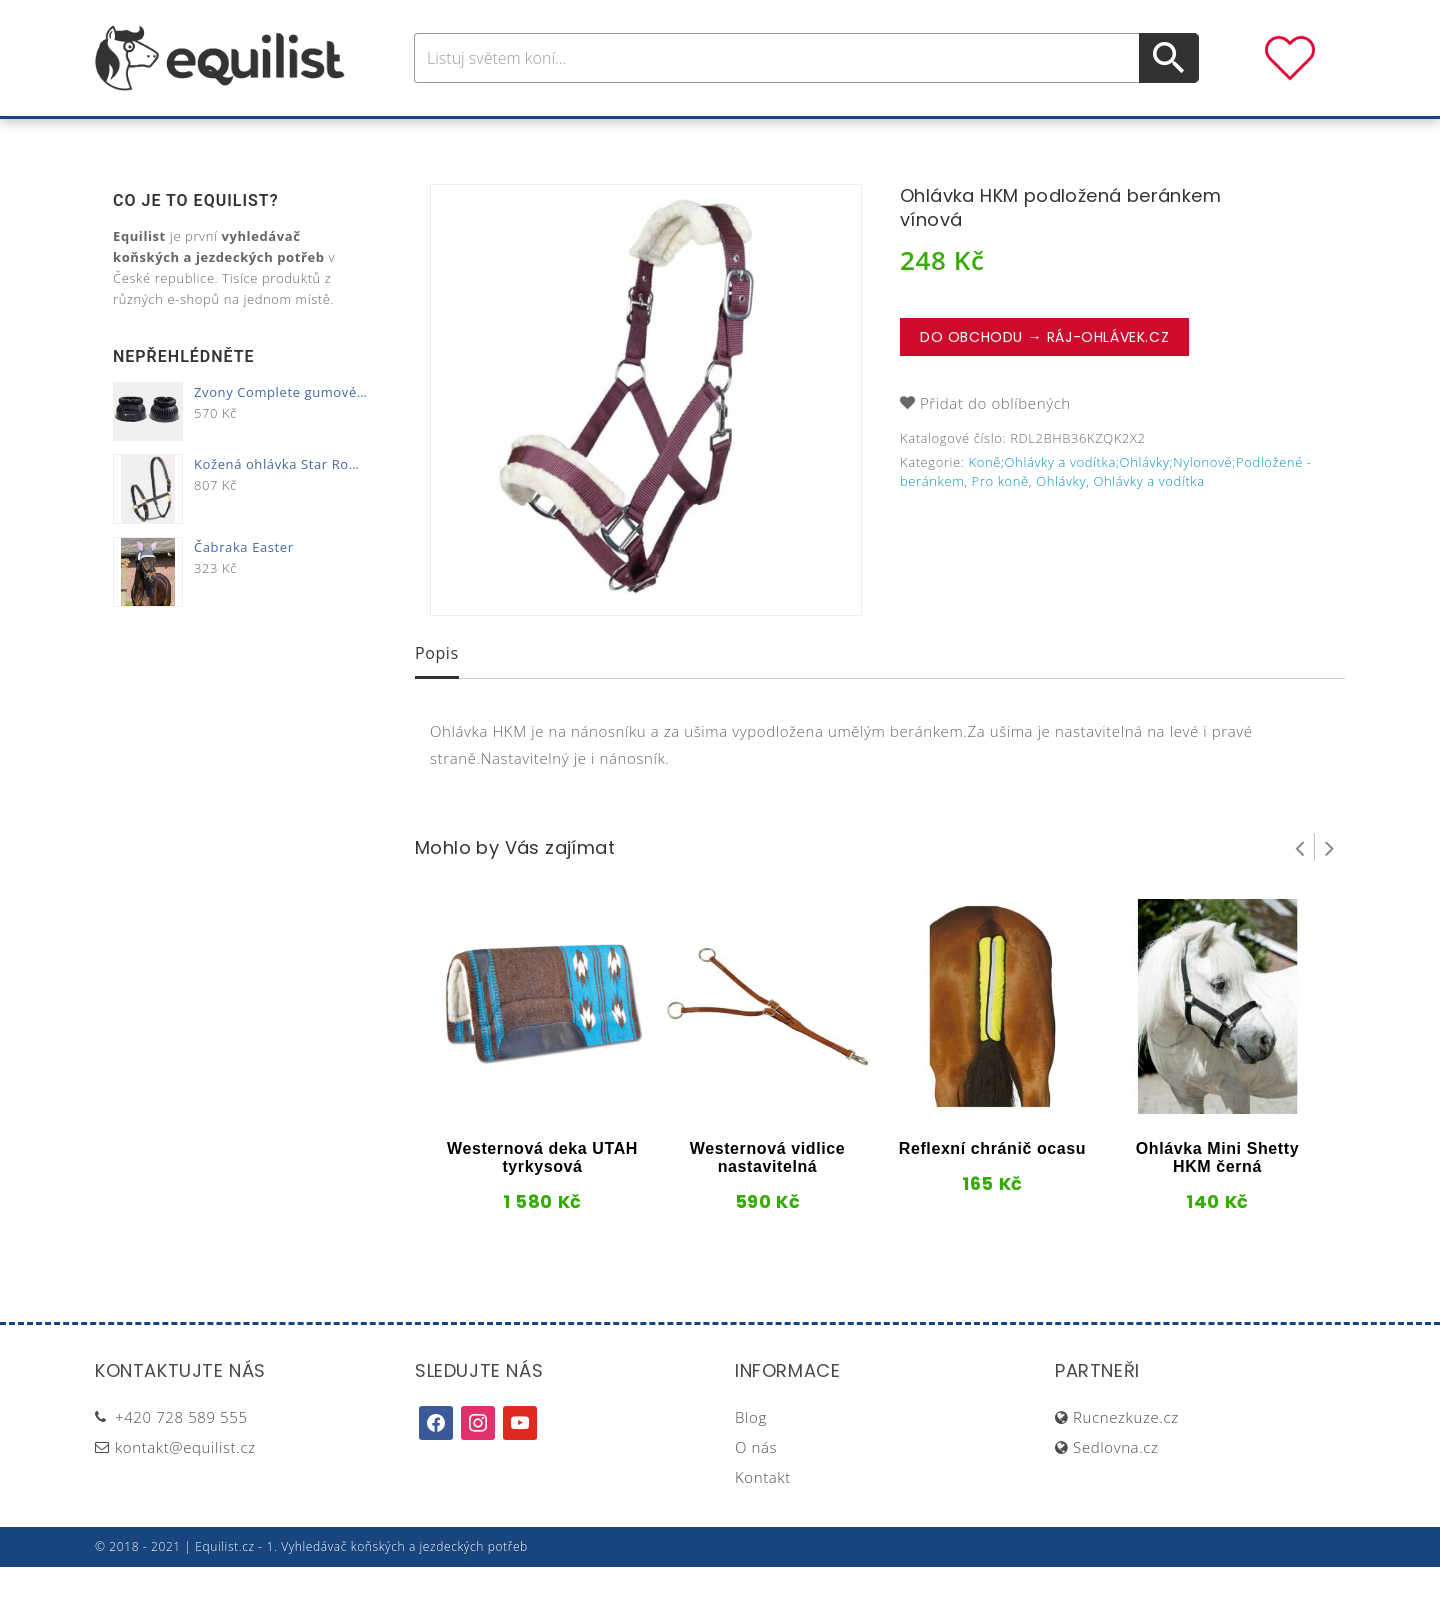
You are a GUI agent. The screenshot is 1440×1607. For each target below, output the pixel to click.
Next (1330, 887)
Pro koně (439, 138)
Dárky (1017, 138)
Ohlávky (1061, 521)
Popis (437, 693)
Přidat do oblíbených (995, 443)
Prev (1300, 887)
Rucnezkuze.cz (1126, 1457)
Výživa (793, 138)
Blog (751, 1457)
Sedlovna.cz (1115, 1487)
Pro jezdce (556, 138)
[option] (646, 440)
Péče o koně (685, 138)
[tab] (437, 695)
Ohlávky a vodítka (1148, 521)
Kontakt (763, 1517)
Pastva (935, 138)
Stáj (863, 138)
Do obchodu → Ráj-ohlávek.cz (1044, 377)
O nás (756, 1487)
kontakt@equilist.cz (185, 1487)
